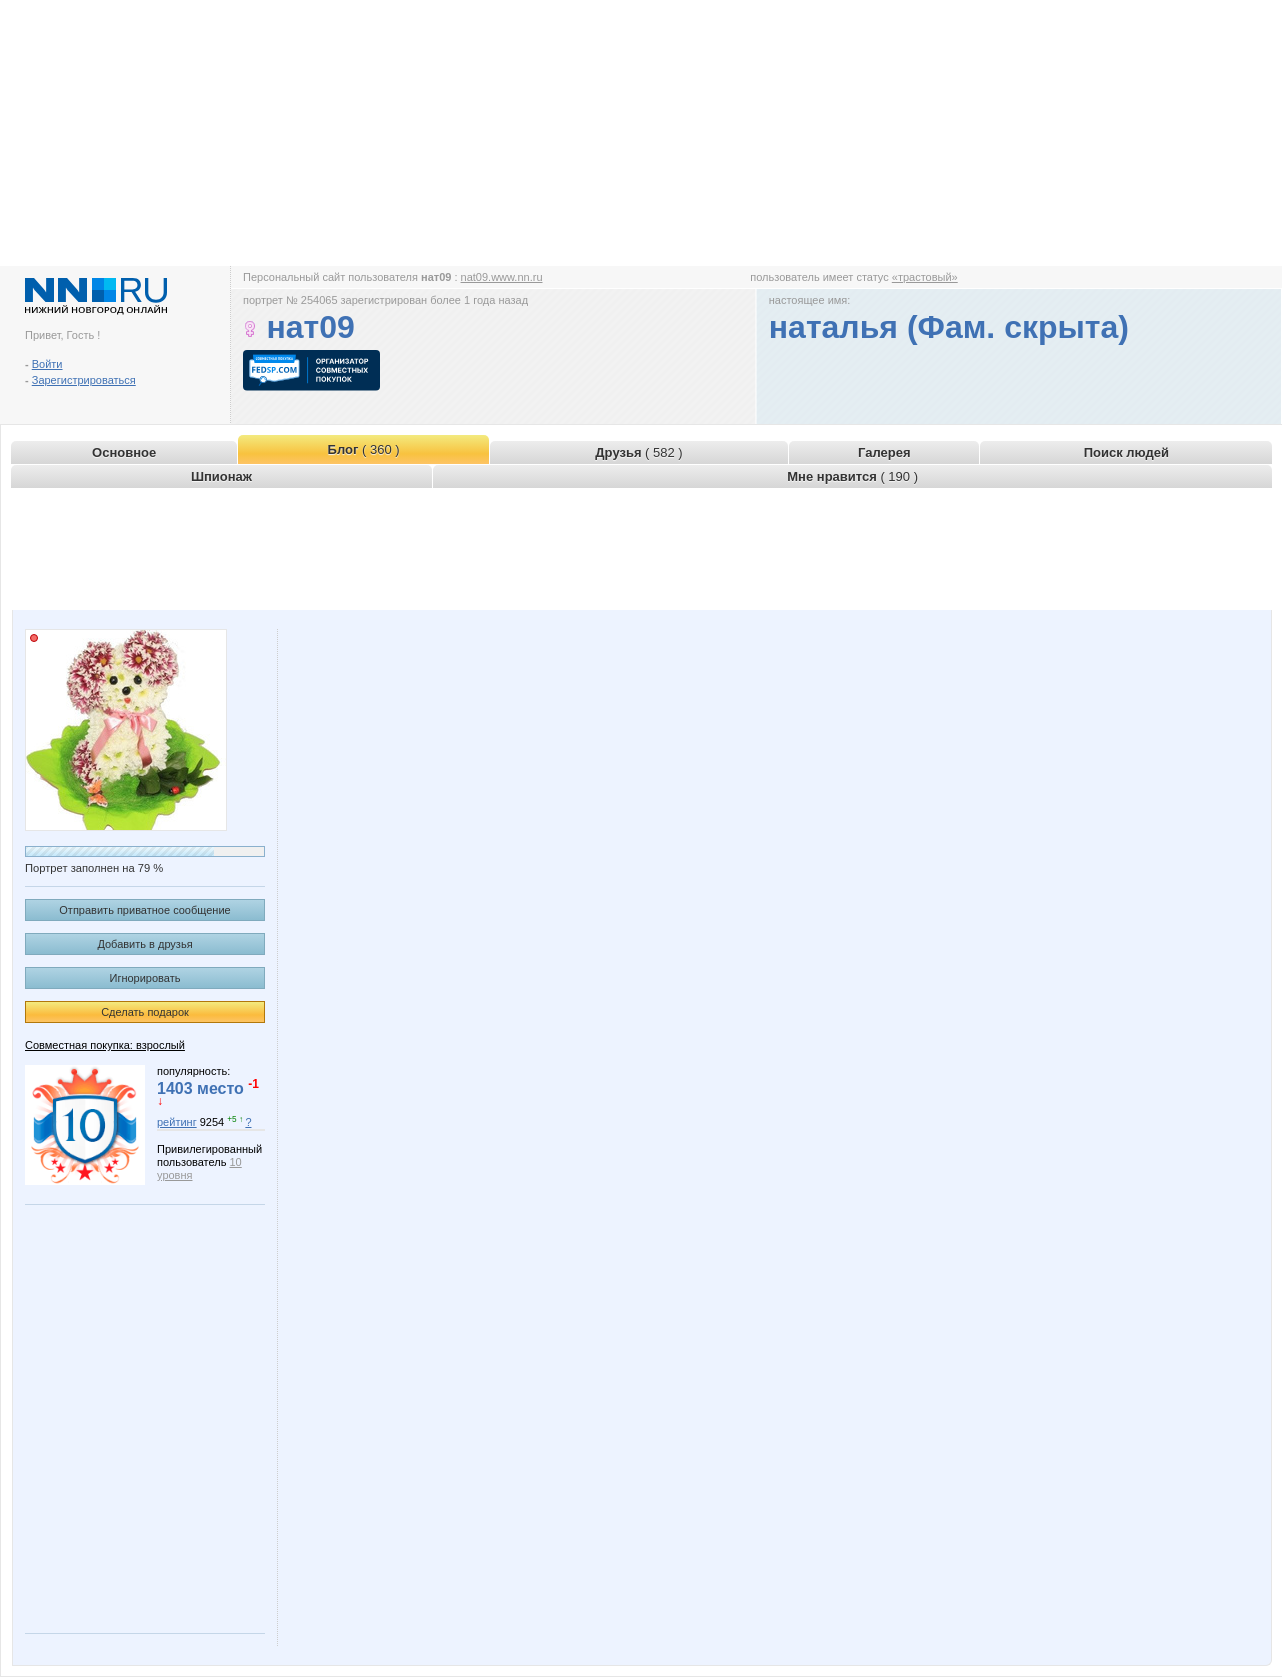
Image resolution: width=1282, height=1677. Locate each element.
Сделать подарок (145, 1012)
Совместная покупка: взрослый (105, 1045)
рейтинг (177, 1122)
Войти (47, 364)
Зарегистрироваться (84, 380)
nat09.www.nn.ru (502, 277)
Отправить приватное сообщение (144, 910)
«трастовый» (925, 277)
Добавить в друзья (144, 944)
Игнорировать (145, 978)
